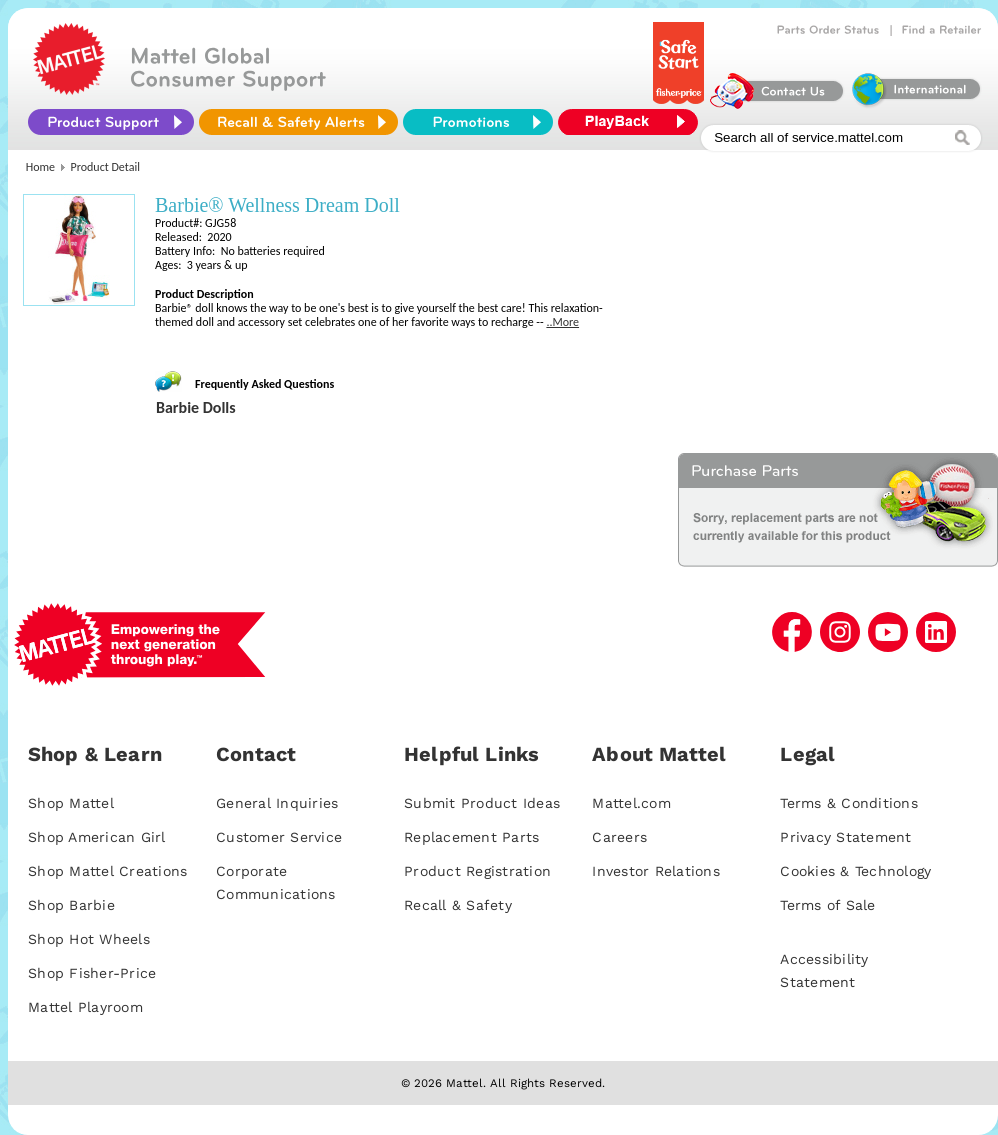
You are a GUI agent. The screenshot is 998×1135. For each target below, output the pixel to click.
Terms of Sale (827, 905)
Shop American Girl (97, 837)
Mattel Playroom (85, 1007)
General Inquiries (277, 803)
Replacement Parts (471, 837)
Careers (619, 837)
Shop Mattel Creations (107, 871)
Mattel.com (631, 803)
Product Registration (477, 871)
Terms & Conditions (849, 803)
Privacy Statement (845, 837)
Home (40, 167)
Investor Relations (656, 871)
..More (562, 322)
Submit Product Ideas (482, 803)
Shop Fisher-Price (92, 973)
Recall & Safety (458, 905)
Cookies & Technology (855, 871)
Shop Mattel (71, 803)
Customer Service (279, 837)
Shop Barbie (71, 905)
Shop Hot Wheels (89, 939)
